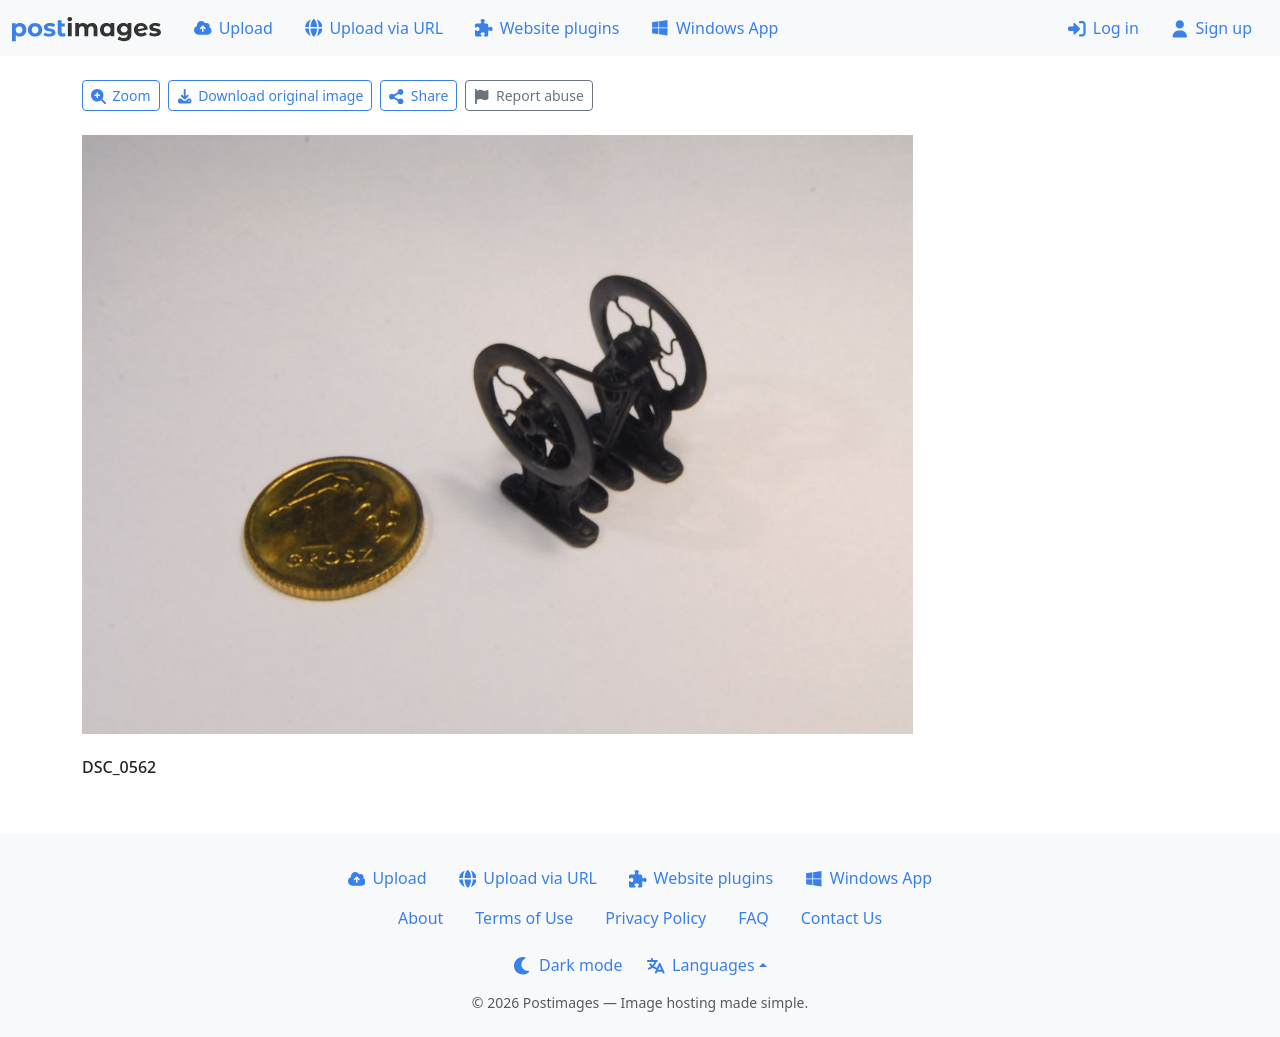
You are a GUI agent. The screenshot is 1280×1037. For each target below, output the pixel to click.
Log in (1103, 28)
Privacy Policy (655, 918)
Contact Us (841, 918)
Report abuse (528, 95)
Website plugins (547, 28)
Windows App (714, 28)
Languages (700, 965)
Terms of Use (524, 918)
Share (418, 95)
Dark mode (568, 965)
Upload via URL (374, 28)
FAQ (753, 918)
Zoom (121, 95)
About (420, 918)
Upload (233, 28)
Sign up (1211, 28)
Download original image (270, 95)
